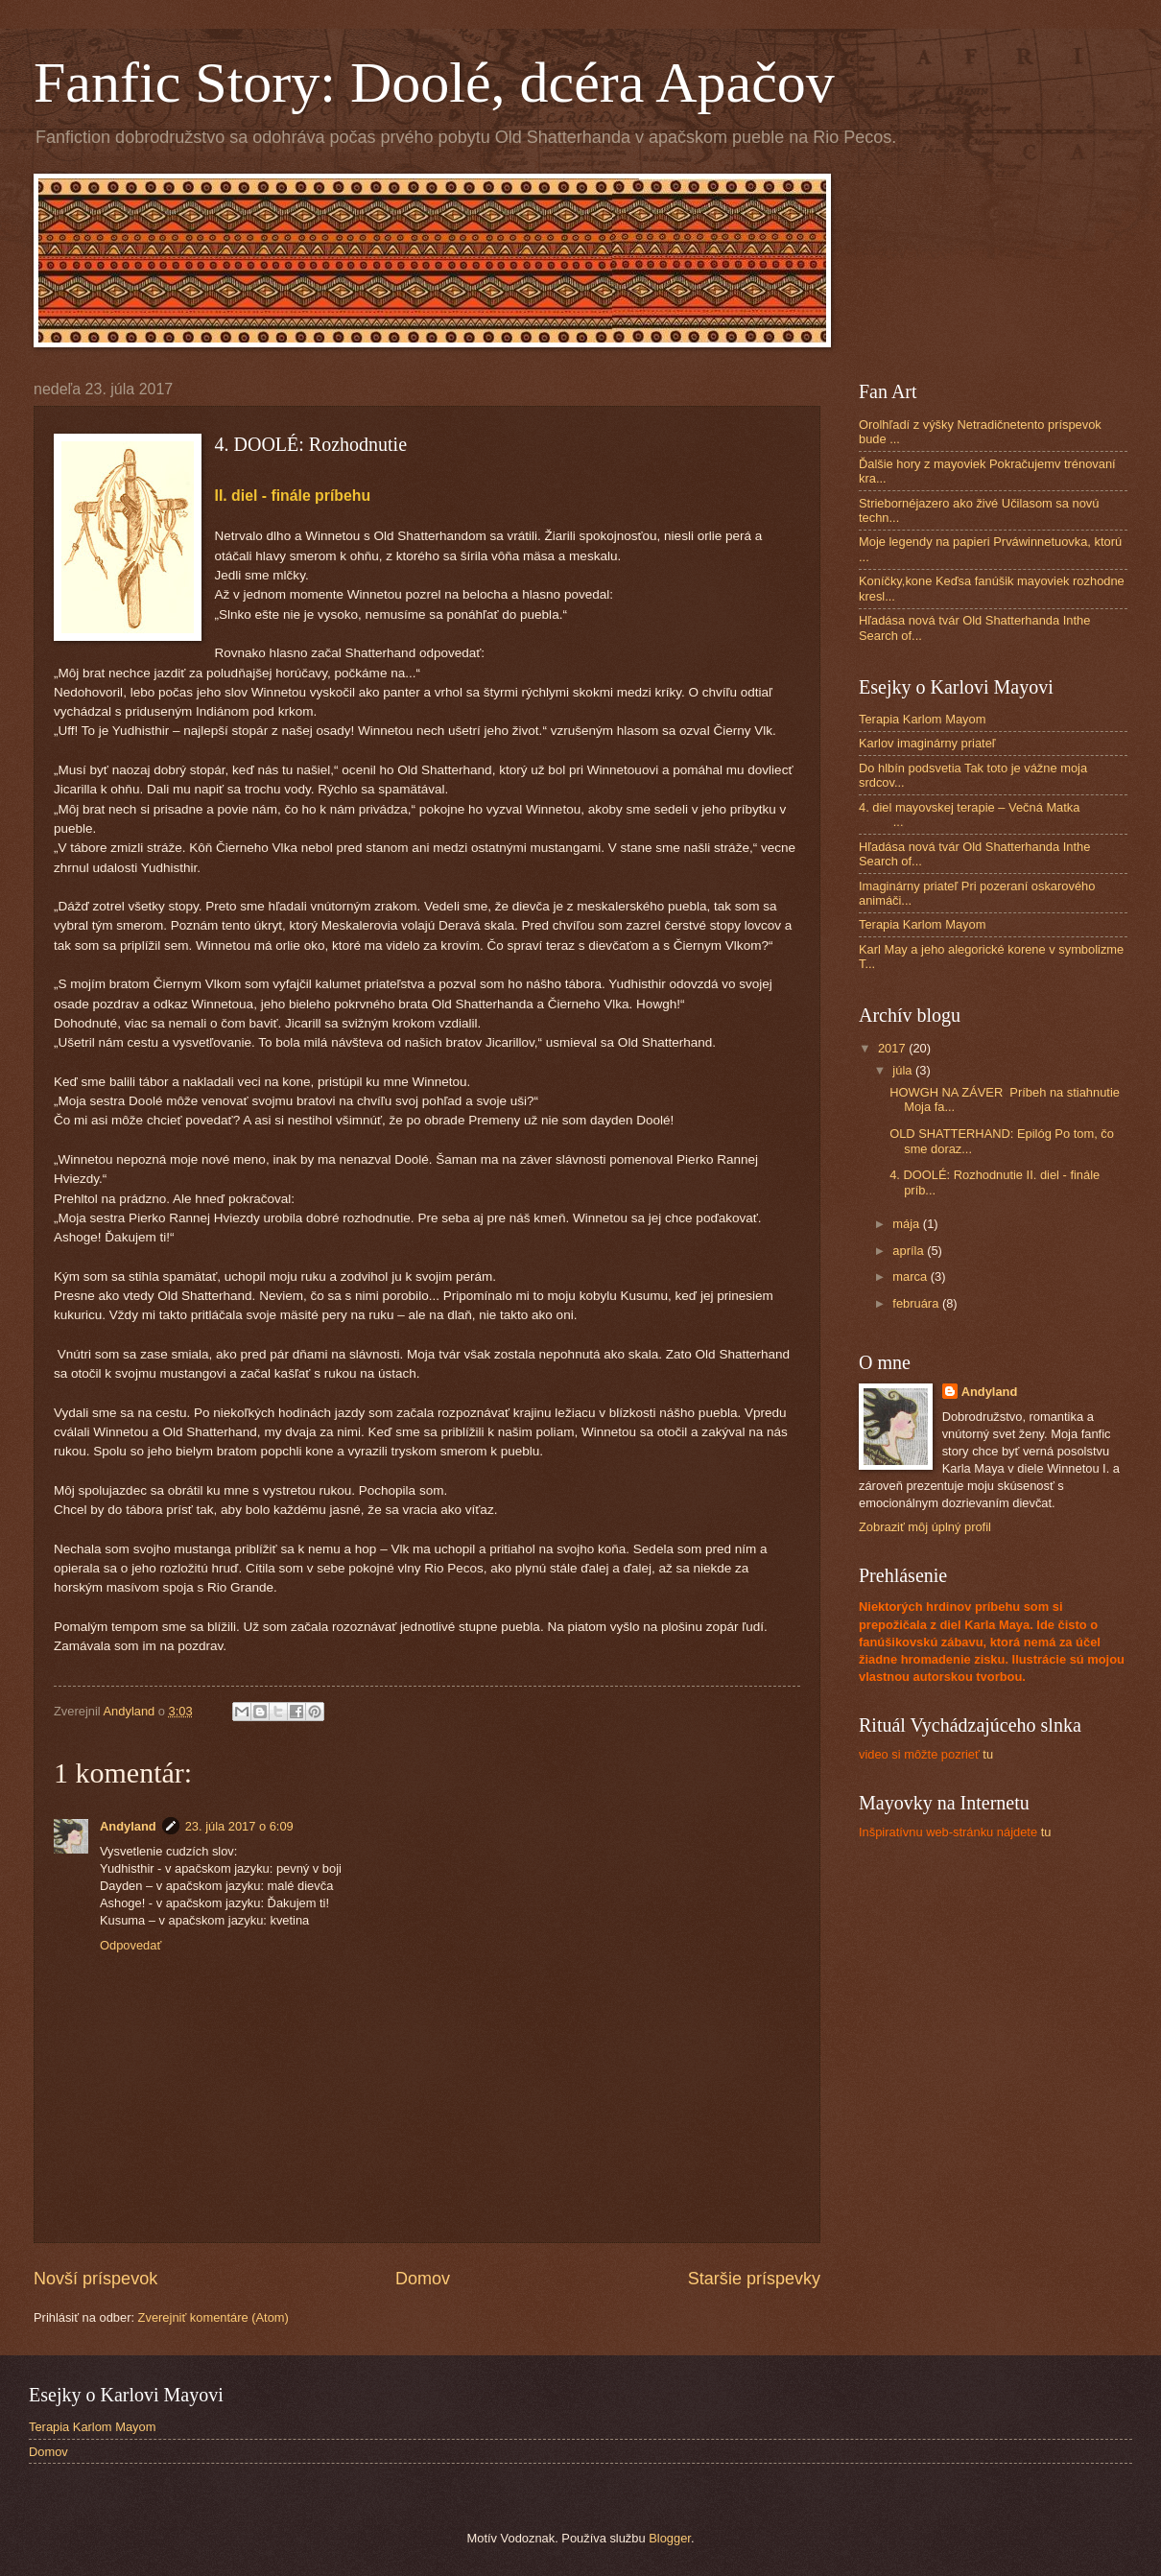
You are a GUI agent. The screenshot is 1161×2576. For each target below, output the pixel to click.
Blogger (670, 2538)
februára (917, 1303)
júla (903, 1070)
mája (907, 1224)
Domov (422, 2278)
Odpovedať (130, 1945)
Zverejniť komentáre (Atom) (213, 2317)
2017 (893, 1048)
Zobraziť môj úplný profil (925, 1527)
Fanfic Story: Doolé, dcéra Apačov (434, 82)
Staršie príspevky (754, 2278)
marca (911, 1276)
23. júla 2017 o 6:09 (239, 1826)
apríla (909, 1250)
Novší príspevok (95, 2278)
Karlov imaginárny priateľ (927, 743)
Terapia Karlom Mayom (922, 719)
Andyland (128, 1826)
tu (926, 1754)
